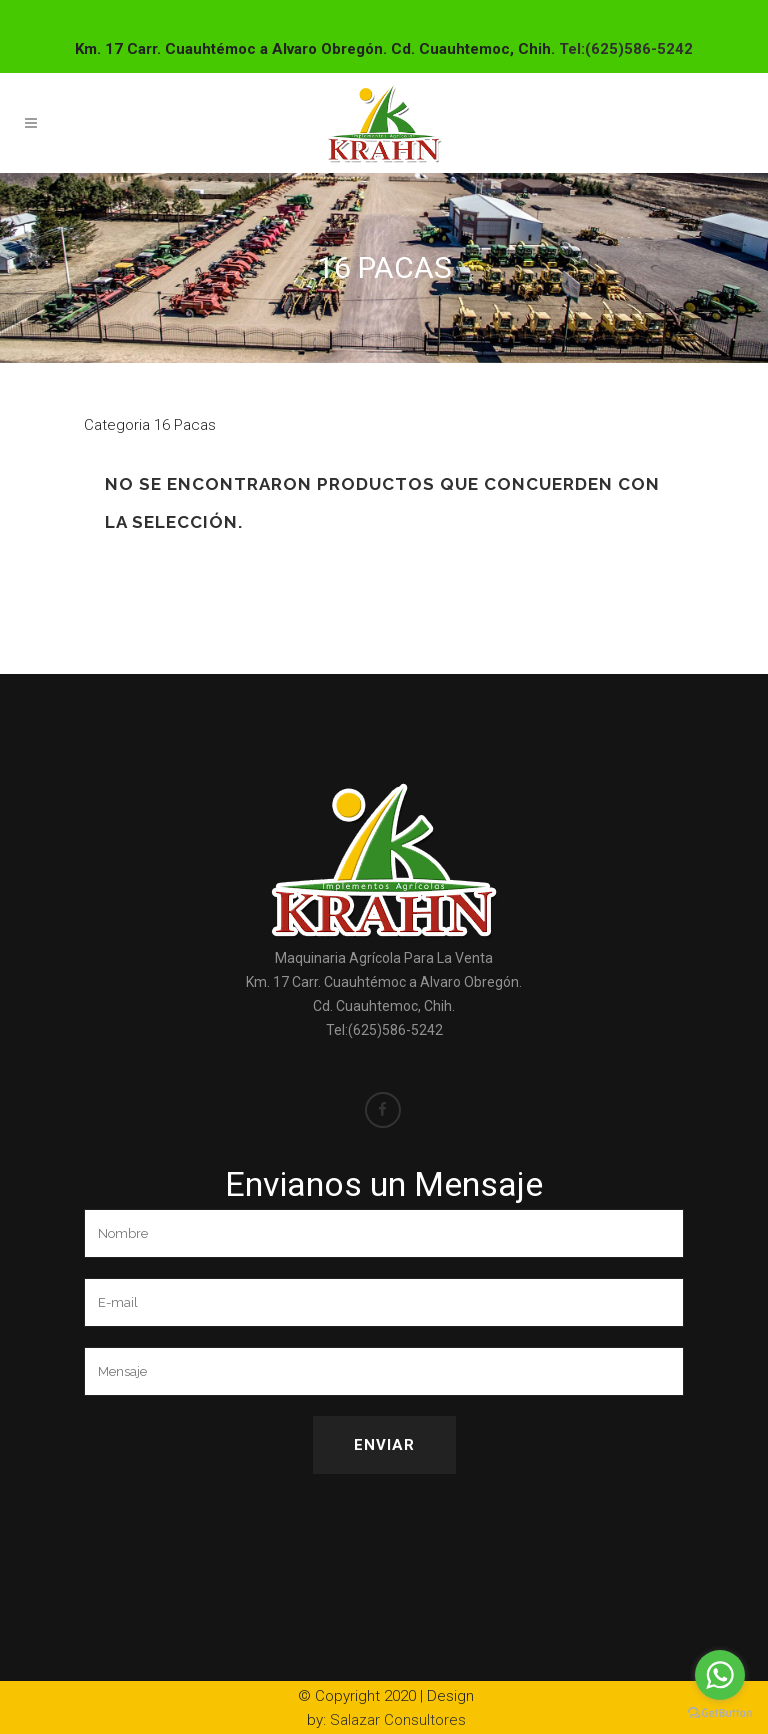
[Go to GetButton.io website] (720, 1713)
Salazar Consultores (398, 1720)
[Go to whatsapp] (720, 1675)
